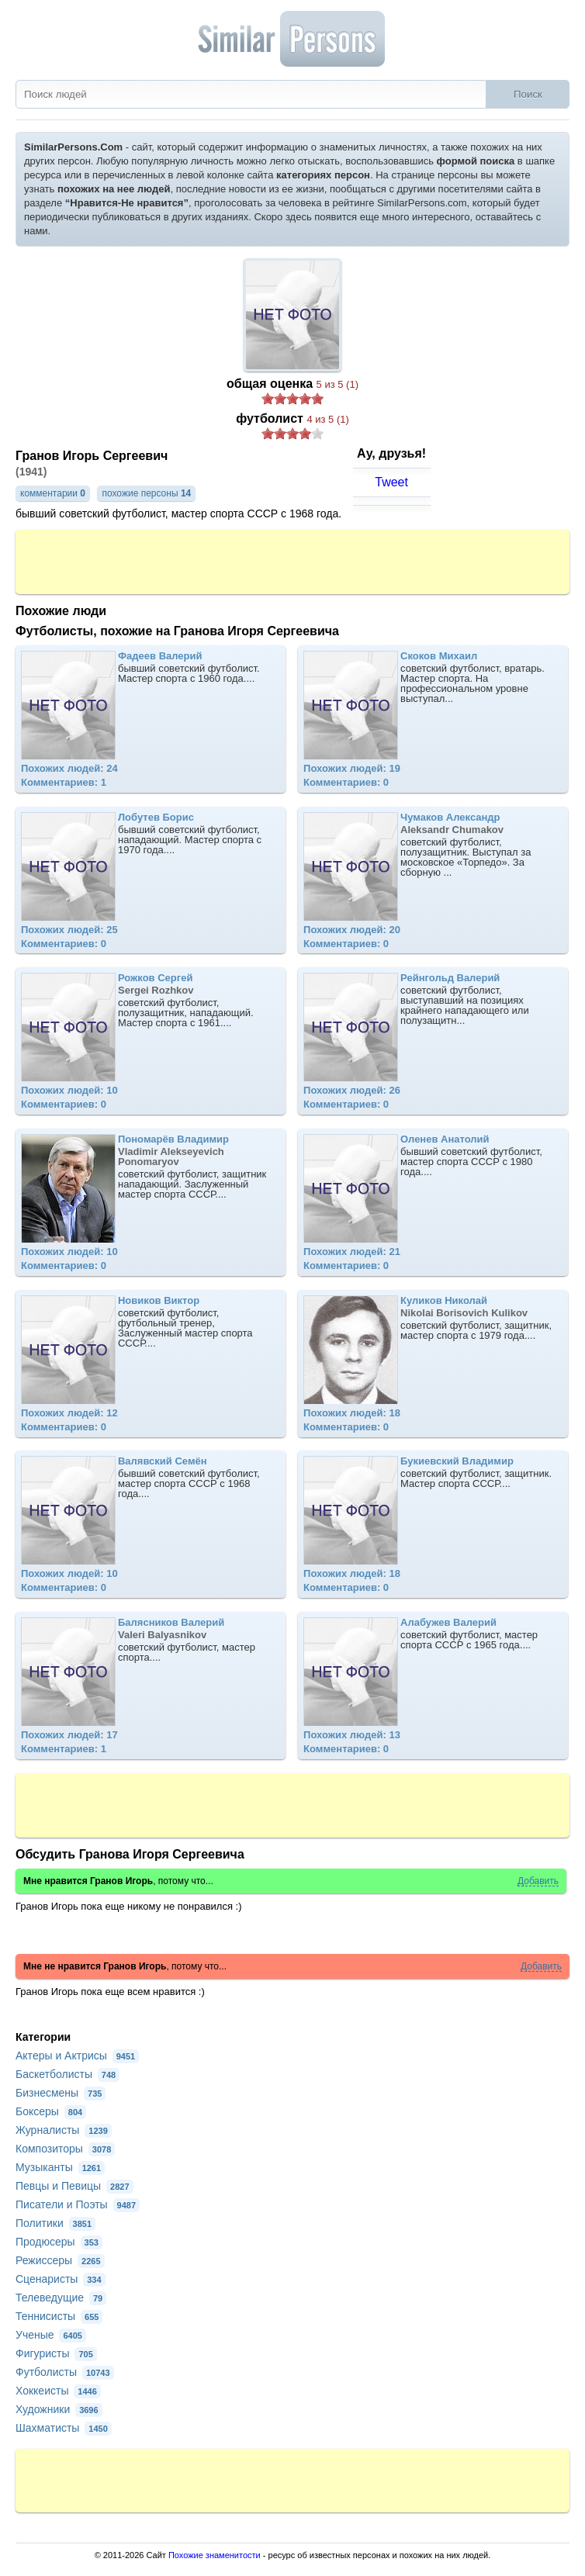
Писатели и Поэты (78, 2204)
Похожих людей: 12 (69, 1413)
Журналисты (64, 2130)
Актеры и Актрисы (77, 2055)
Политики (55, 2223)
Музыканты (60, 2167)
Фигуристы (56, 2353)
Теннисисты (59, 2316)
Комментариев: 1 (63, 782)
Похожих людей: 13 (351, 1735)
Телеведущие (61, 2297)
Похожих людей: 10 (69, 1090)
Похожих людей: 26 (351, 1090)
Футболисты (65, 2372)
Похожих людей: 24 (69, 768)
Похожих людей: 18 (351, 1413)
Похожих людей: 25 (69, 930)
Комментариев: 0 (346, 782)
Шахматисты (64, 2428)
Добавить (538, 1881)
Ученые (51, 2335)
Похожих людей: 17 (69, 1735)
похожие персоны (146, 493)
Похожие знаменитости (214, 2555)
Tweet (391, 482)
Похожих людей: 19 (351, 768)
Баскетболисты (67, 2074)
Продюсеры (59, 2241)
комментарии (52, 493)
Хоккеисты (58, 2390)
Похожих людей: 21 (351, 1252)
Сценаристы (61, 2279)
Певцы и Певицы (74, 2186)
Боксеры (51, 2111)
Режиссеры (60, 2260)
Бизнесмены (61, 2093)
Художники (59, 2409)
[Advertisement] (292, 561)
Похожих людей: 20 (351, 930)
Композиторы (65, 2148)
